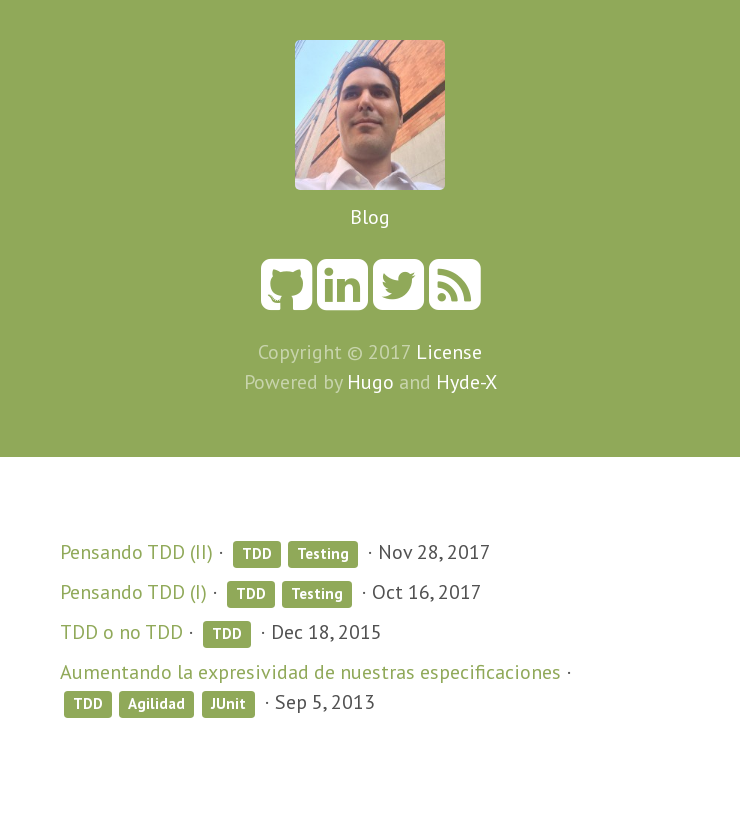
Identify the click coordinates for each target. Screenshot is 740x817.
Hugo (370, 382)
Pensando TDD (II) (136, 552)
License (449, 352)
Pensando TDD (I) (133, 592)
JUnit (228, 703)
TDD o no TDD (121, 632)
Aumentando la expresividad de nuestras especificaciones (310, 672)
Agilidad (156, 703)
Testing (323, 553)
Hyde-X (466, 382)
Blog (370, 217)
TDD (257, 553)
